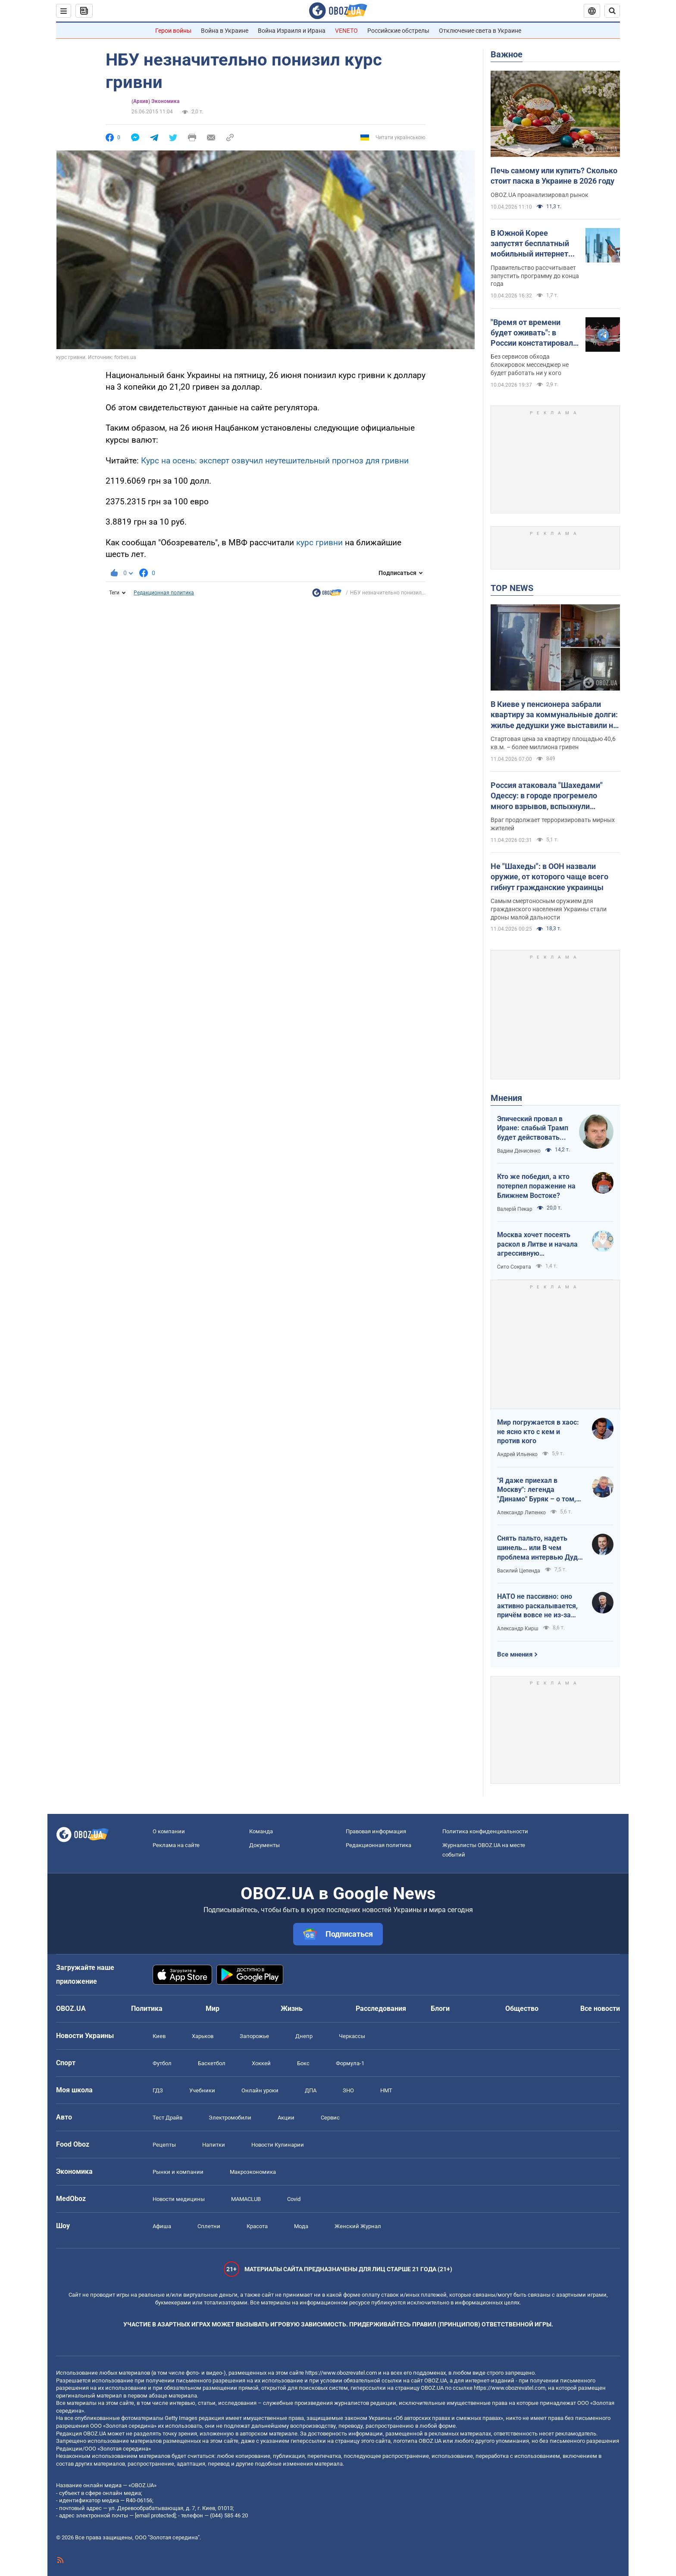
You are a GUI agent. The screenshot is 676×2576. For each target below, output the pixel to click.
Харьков (202, 2036)
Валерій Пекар (514, 1209)
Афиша (162, 2226)
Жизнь (292, 2008)
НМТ (386, 2090)
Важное (507, 54)
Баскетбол (211, 2063)
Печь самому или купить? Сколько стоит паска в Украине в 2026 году (554, 175)
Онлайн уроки (260, 2090)
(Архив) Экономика (155, 101)
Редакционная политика (164, 593)
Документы (264, 1845)
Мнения (506, 1098)
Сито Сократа (514, 1267)
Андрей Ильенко (517, 1454)
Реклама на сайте (176, 1845)
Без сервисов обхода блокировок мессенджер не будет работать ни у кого (530, 364)
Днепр (304, 2036)
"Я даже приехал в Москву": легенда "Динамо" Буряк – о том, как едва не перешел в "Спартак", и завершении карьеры (537, 1490)
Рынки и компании (178, 2172)
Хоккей (261, 2063)
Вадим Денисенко (519, 1151)
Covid (293, 2199)
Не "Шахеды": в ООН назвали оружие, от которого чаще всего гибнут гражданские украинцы (549, 877)
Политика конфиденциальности (485, 1831)
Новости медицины (179, 2199)
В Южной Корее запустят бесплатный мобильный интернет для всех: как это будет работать (533, 243)
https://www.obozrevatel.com (341, 2373)
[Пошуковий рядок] (612, 10)
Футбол (162, 2063)
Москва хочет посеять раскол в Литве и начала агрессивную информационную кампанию (537, 1244)
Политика (147, 2008)
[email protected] (155, 2515)
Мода (301, 2226)
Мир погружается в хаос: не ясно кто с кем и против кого (538, 1431)
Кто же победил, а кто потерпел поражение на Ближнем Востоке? (536, 1185)
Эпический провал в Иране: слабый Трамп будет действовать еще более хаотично (532, 1128)
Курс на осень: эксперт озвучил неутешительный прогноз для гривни (275, 461)
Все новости (600, 2008)
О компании (169, 1831)
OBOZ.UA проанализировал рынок (539, 194)
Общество (521, 2008)
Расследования (381, 2008)
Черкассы (352, 2036)
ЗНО (348, 2090)
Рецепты (164, 2144)
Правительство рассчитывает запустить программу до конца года (535, 276)
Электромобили (230, 2117)
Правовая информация (376, 1831)
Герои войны (173, 30)
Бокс (303, 2063)
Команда (261, 1831)
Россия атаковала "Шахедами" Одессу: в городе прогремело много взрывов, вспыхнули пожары (547, 796)
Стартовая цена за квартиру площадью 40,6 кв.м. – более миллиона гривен (553, 742)
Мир (212, 2008)
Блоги (440, 2008)
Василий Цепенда (518, 1571)
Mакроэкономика (253, 2172)
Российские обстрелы (398, 30)
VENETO (346, 30)
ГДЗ (158, 2090)
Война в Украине (224, 30)
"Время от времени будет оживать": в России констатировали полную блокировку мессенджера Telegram (534, 333)
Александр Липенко (521, 1513)
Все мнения (514, 1654)
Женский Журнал (358, 2226)
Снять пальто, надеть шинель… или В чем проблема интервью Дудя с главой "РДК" (539, 1548)
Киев (159, 2036)
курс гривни (319, 542)
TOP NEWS (512, 588)
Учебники (202, 2090)
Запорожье (254, 2036)
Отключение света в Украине (480, 30)
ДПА (310, 2090)
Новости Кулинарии (277, 2144)
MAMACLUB (246, 2199)
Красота (257, 2226)
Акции (286, 2117)
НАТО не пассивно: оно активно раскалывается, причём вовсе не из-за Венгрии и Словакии (537, 1606)
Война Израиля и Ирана (291, 30)
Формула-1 (350, 2063)
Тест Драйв (167, 2117)
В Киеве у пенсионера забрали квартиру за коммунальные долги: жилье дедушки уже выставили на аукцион (554, 715)
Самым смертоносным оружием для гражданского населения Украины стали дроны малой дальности (549, 909)
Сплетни (208, 2226)
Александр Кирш (517, 1629)
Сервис (330, 2117)
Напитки (213, 2144)
